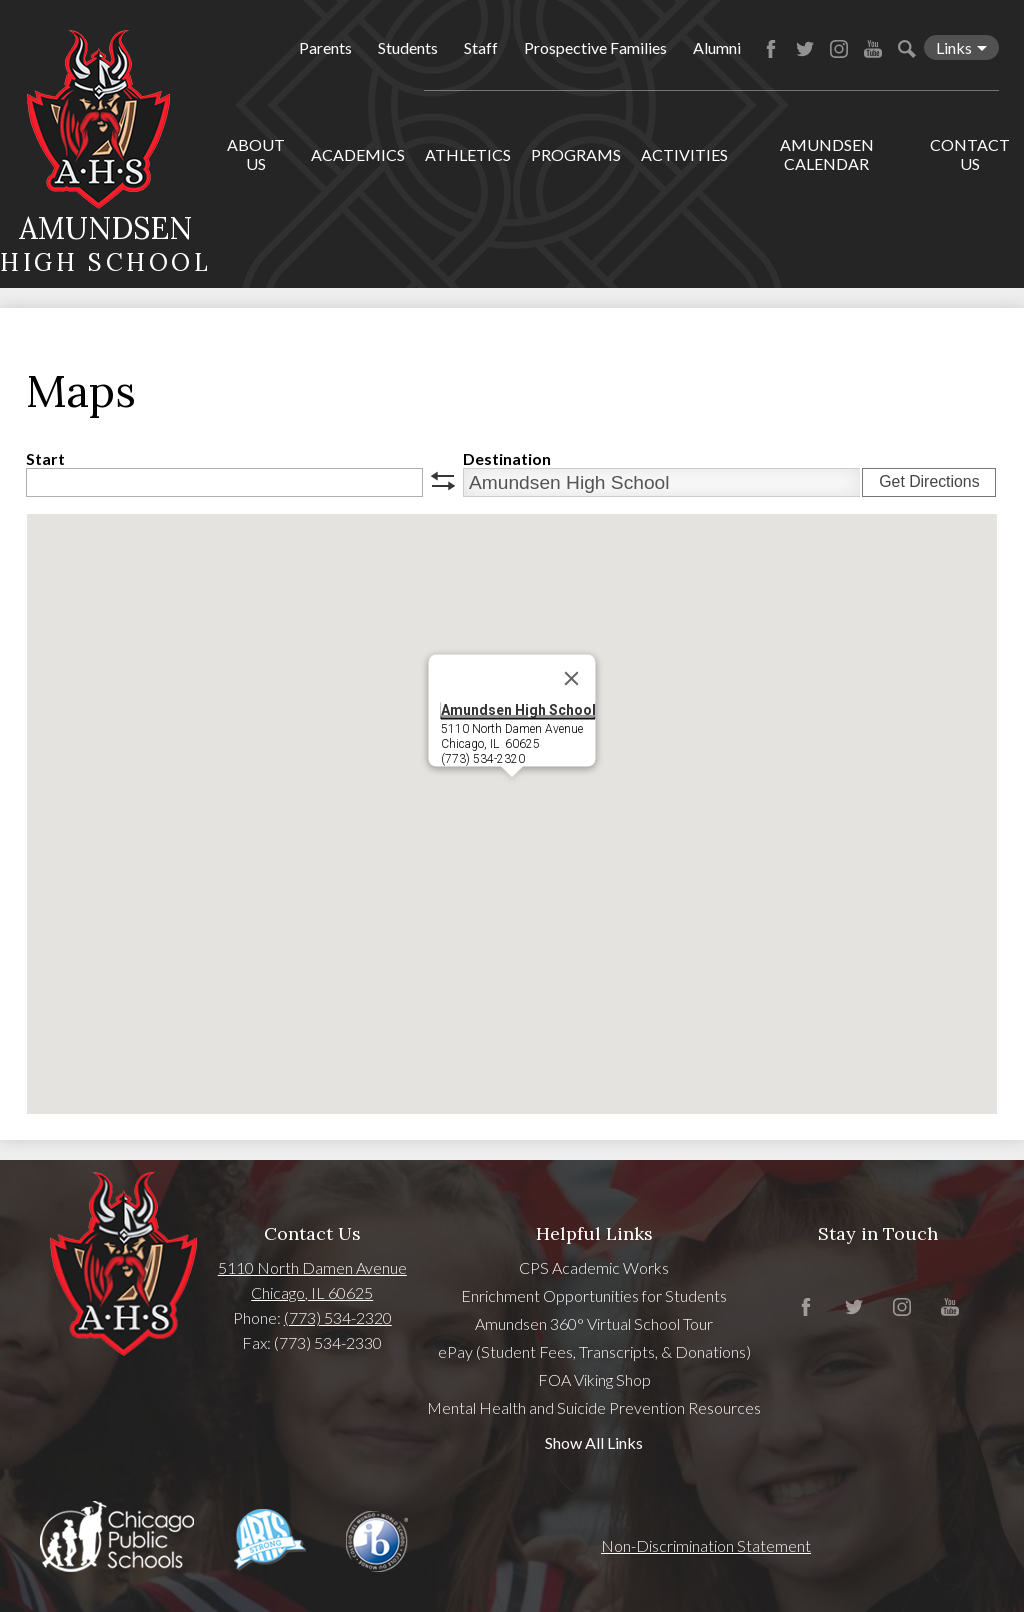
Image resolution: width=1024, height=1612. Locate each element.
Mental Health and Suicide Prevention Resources (594, 1407)
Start (45, 458)
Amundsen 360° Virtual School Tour (594, 1323)
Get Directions (929, 481)
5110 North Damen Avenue (312, 1267)
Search (907, 49)
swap (443, 481)
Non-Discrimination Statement (706, 1545)
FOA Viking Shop (594, 1379)
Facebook (771, 49)
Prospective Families (595, 47)
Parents (325, 47)
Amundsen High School (518, 710)
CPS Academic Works (594, 1267)
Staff (481, 47)
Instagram (839, 49)
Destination (507, 458)
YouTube (873, 49)
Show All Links (594, 1442)
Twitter (805, 49)
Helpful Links (594, 1233)
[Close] (572, 679)
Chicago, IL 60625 (312, 1292)
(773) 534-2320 (338, 1317)
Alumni (717, 47)
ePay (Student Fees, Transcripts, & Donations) (594, 1351)
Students (408, 47)
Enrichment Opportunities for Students (594, 1295)
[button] (512, 795)
